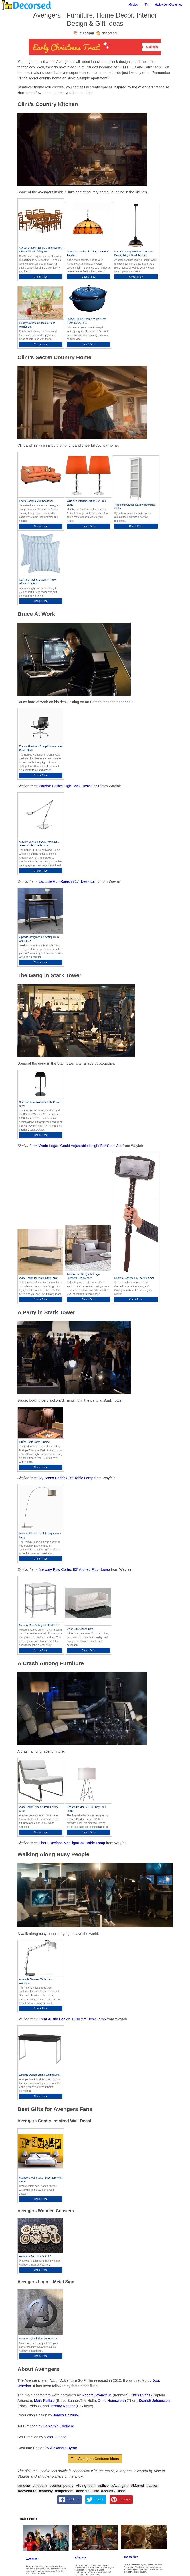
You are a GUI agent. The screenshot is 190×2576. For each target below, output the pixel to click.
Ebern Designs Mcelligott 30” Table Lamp (72, 1843)
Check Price (41, 276)
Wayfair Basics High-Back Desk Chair (69, 786)
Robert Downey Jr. (97, 2395)
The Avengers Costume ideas (95, 2459)
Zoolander (32, 2558)
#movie (24, 2486)
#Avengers (119, 2486)
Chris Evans (140, 2395)
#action (152, 2486)
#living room (86, 2486)
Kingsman (81, 2557)
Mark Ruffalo (44, 2401)
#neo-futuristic (87, 2491)
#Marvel (137, 2486)
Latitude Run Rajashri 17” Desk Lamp (69, 881)
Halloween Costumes (168, 4)
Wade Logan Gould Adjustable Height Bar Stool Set (80, 1146)
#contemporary (61, 2486)
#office (103, 2486)
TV (146, 4)
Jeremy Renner (62, 2406)
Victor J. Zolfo (55, 2437)
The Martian (131, 2557)
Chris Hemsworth (112, 2401)
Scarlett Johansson (154, 2401)
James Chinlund (66, 2415)
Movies (133, 4)
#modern (39, 2486)
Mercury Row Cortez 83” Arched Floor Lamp (74, 1569)
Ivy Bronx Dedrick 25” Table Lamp (66, 1478)
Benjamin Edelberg (58, 2426)
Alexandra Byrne (63, 2448)
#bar (121, 2491)
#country (108, 2491)
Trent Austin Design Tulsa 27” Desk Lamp (72, 2019)
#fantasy (46, 2491)
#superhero (64, 2491)
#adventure (27, 2491)
